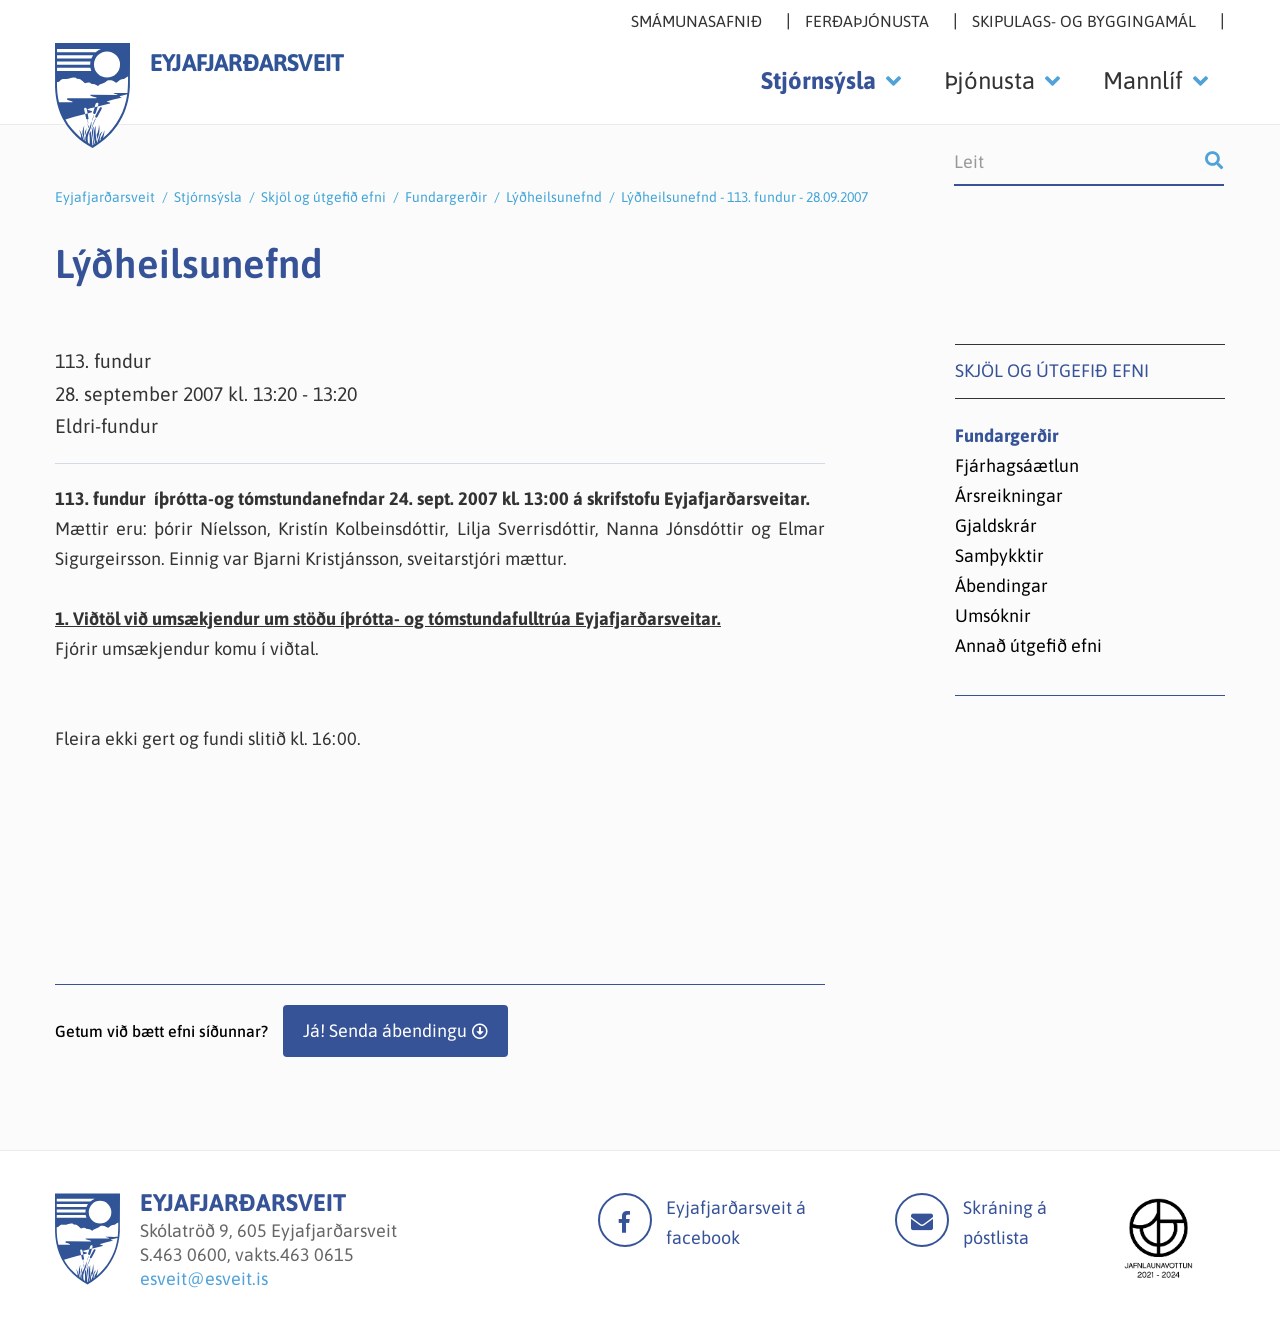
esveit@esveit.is (204, 1278)
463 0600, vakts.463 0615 (253, 1254)
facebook (625, 1220)
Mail (922, 1220)
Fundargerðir (446, 197)
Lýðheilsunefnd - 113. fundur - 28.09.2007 (744, 197)
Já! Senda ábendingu (385, 1030)
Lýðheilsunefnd (554, 197)
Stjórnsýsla (208, 197)
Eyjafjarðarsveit (105, 197)
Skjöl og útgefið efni (323, 197)
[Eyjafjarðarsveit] (87, 1278)
